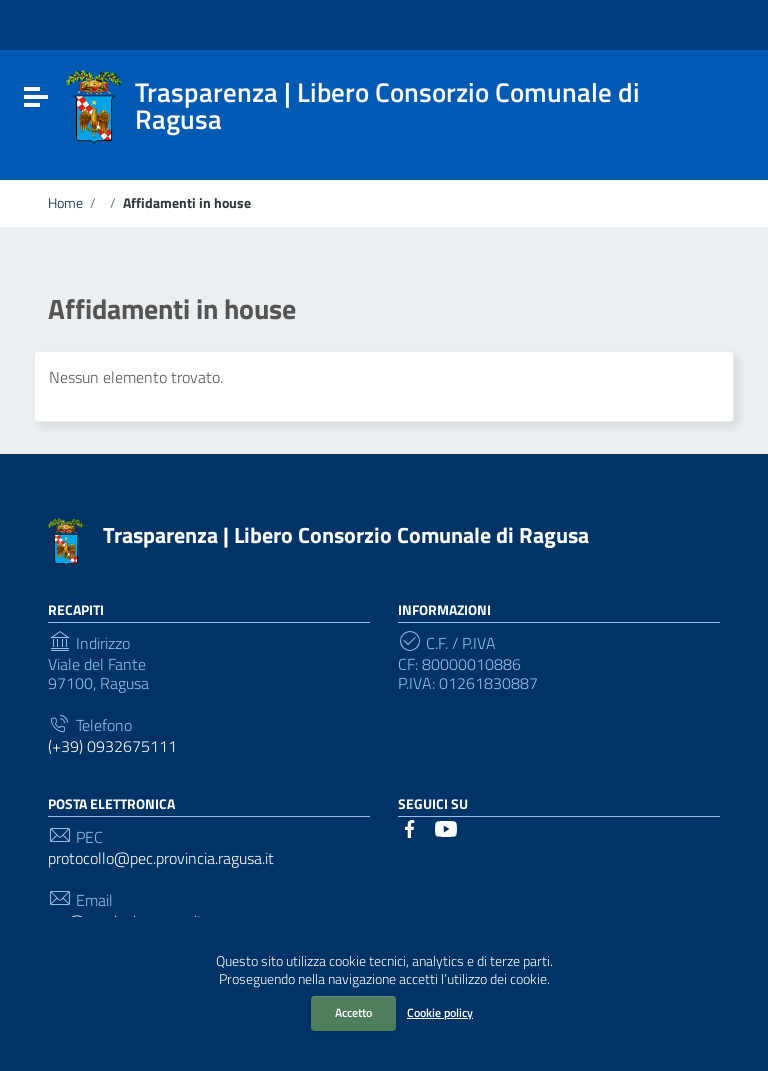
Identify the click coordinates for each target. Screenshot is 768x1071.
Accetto (353, 1012)
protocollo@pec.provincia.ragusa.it (161, 858)
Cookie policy (440, 1012)
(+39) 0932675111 (112, 746)
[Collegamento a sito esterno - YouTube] (446, 827)
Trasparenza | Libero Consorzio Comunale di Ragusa (346, 535)
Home (65, 203)
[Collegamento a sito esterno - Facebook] (410, 827)
